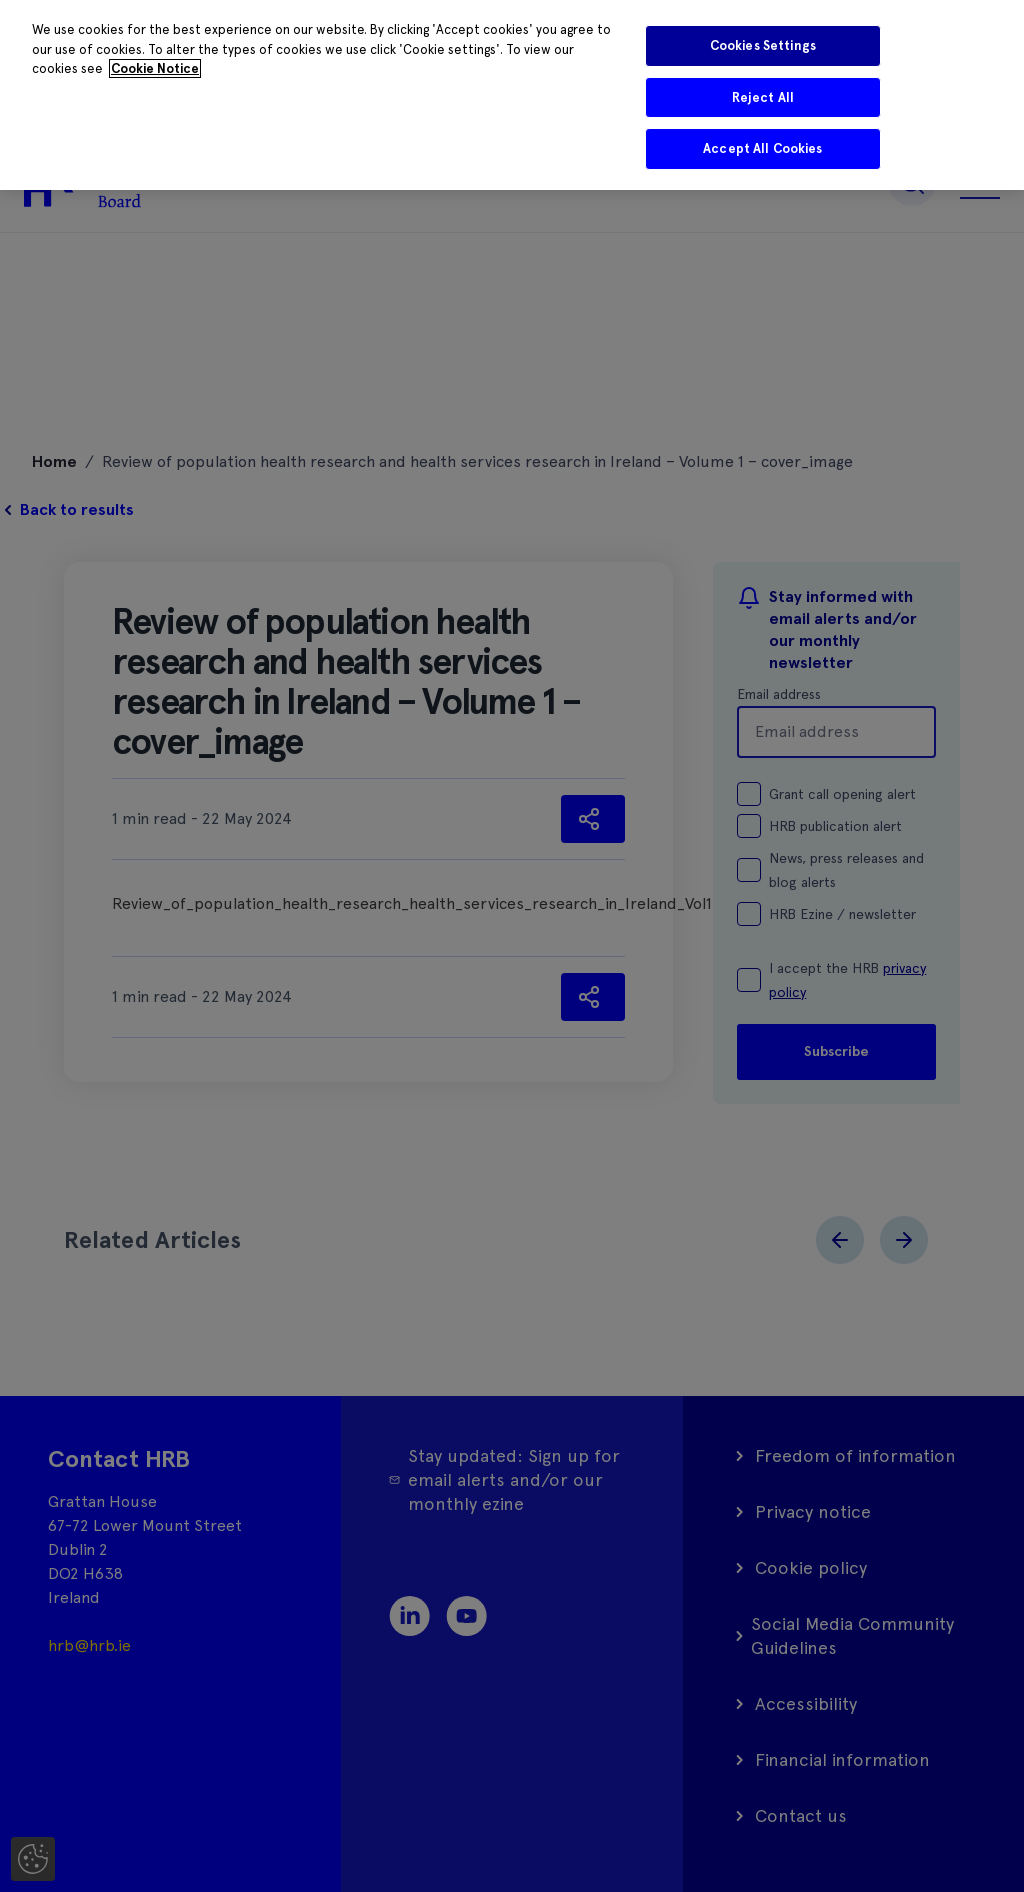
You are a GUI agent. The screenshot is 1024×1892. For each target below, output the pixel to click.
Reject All (763, 97)
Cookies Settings (763, 45)
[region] (512, 95)
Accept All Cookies (762, 148)
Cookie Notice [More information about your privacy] (155, 68)
